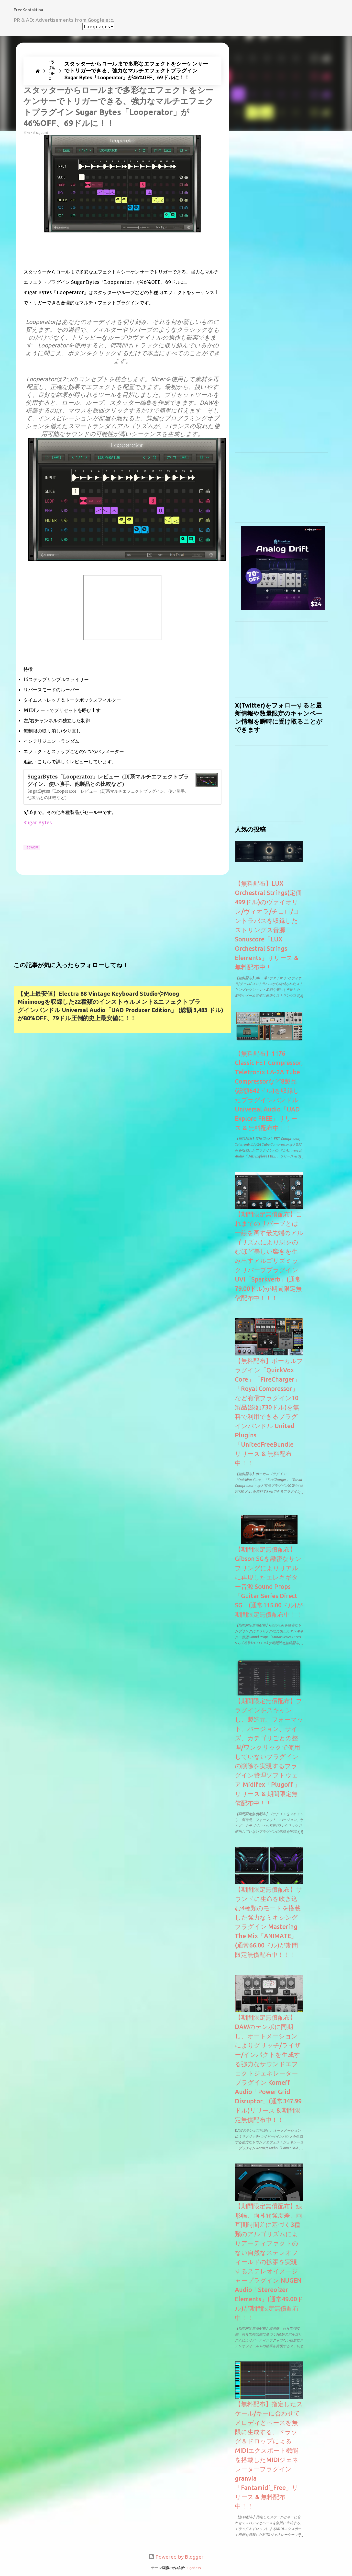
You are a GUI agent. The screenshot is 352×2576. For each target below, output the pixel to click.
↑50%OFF (51, 70)
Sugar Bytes (37, 822)
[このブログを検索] (320, 18)
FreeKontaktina (42, 8)
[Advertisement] (122, 916)
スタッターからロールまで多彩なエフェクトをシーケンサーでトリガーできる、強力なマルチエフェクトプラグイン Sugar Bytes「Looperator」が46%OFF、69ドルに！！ (136, 70)
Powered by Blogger (176, 2557)
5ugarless (193, 2568)
